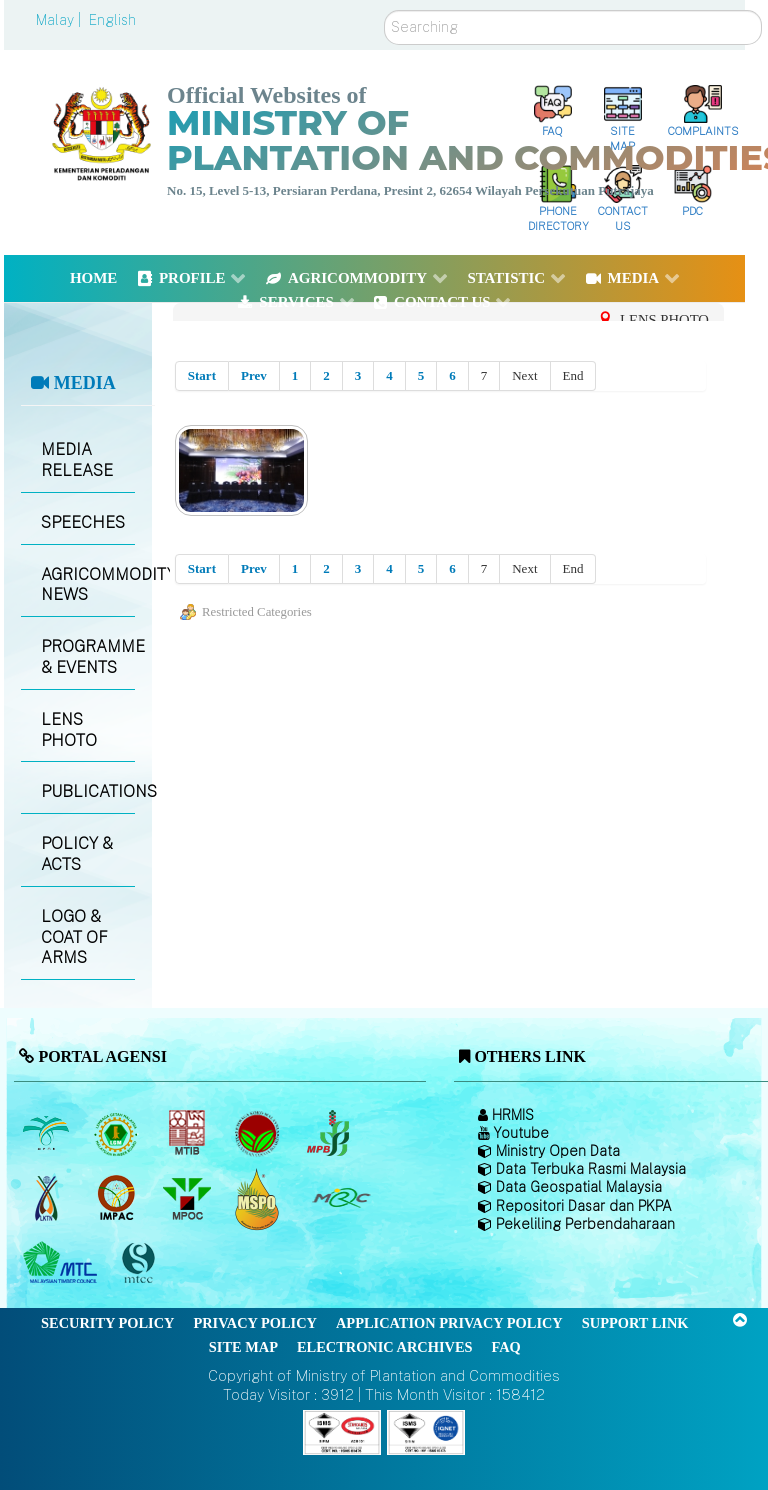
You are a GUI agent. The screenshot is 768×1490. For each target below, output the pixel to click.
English (112, 20)
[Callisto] (342, 1430)
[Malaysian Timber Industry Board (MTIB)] (188, 1134)
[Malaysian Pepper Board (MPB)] (329, 1134)
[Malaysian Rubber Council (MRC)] (340, 1199)
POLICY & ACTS (77, 854)
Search (384, 10)
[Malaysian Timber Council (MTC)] (62, 1264)
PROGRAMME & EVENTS (87, 657)
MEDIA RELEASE (77, 460)
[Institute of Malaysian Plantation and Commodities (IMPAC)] (118, 1199)
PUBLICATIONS (87, 791)
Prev (254, 375)
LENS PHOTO (69, 730)
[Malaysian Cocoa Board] (259, 1134)
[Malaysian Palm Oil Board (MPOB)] (47, 1134)
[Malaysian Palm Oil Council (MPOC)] (188, 1199)
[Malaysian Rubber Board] (118, 1134)
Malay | (60, 20)
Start (202, 375)
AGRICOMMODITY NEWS (87, 585)
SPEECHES (83, 522)
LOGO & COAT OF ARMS (74, 937)
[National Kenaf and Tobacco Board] (47, 1199)
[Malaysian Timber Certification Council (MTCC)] (141, 1263)
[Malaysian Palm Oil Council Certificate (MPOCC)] (259, 1198)
